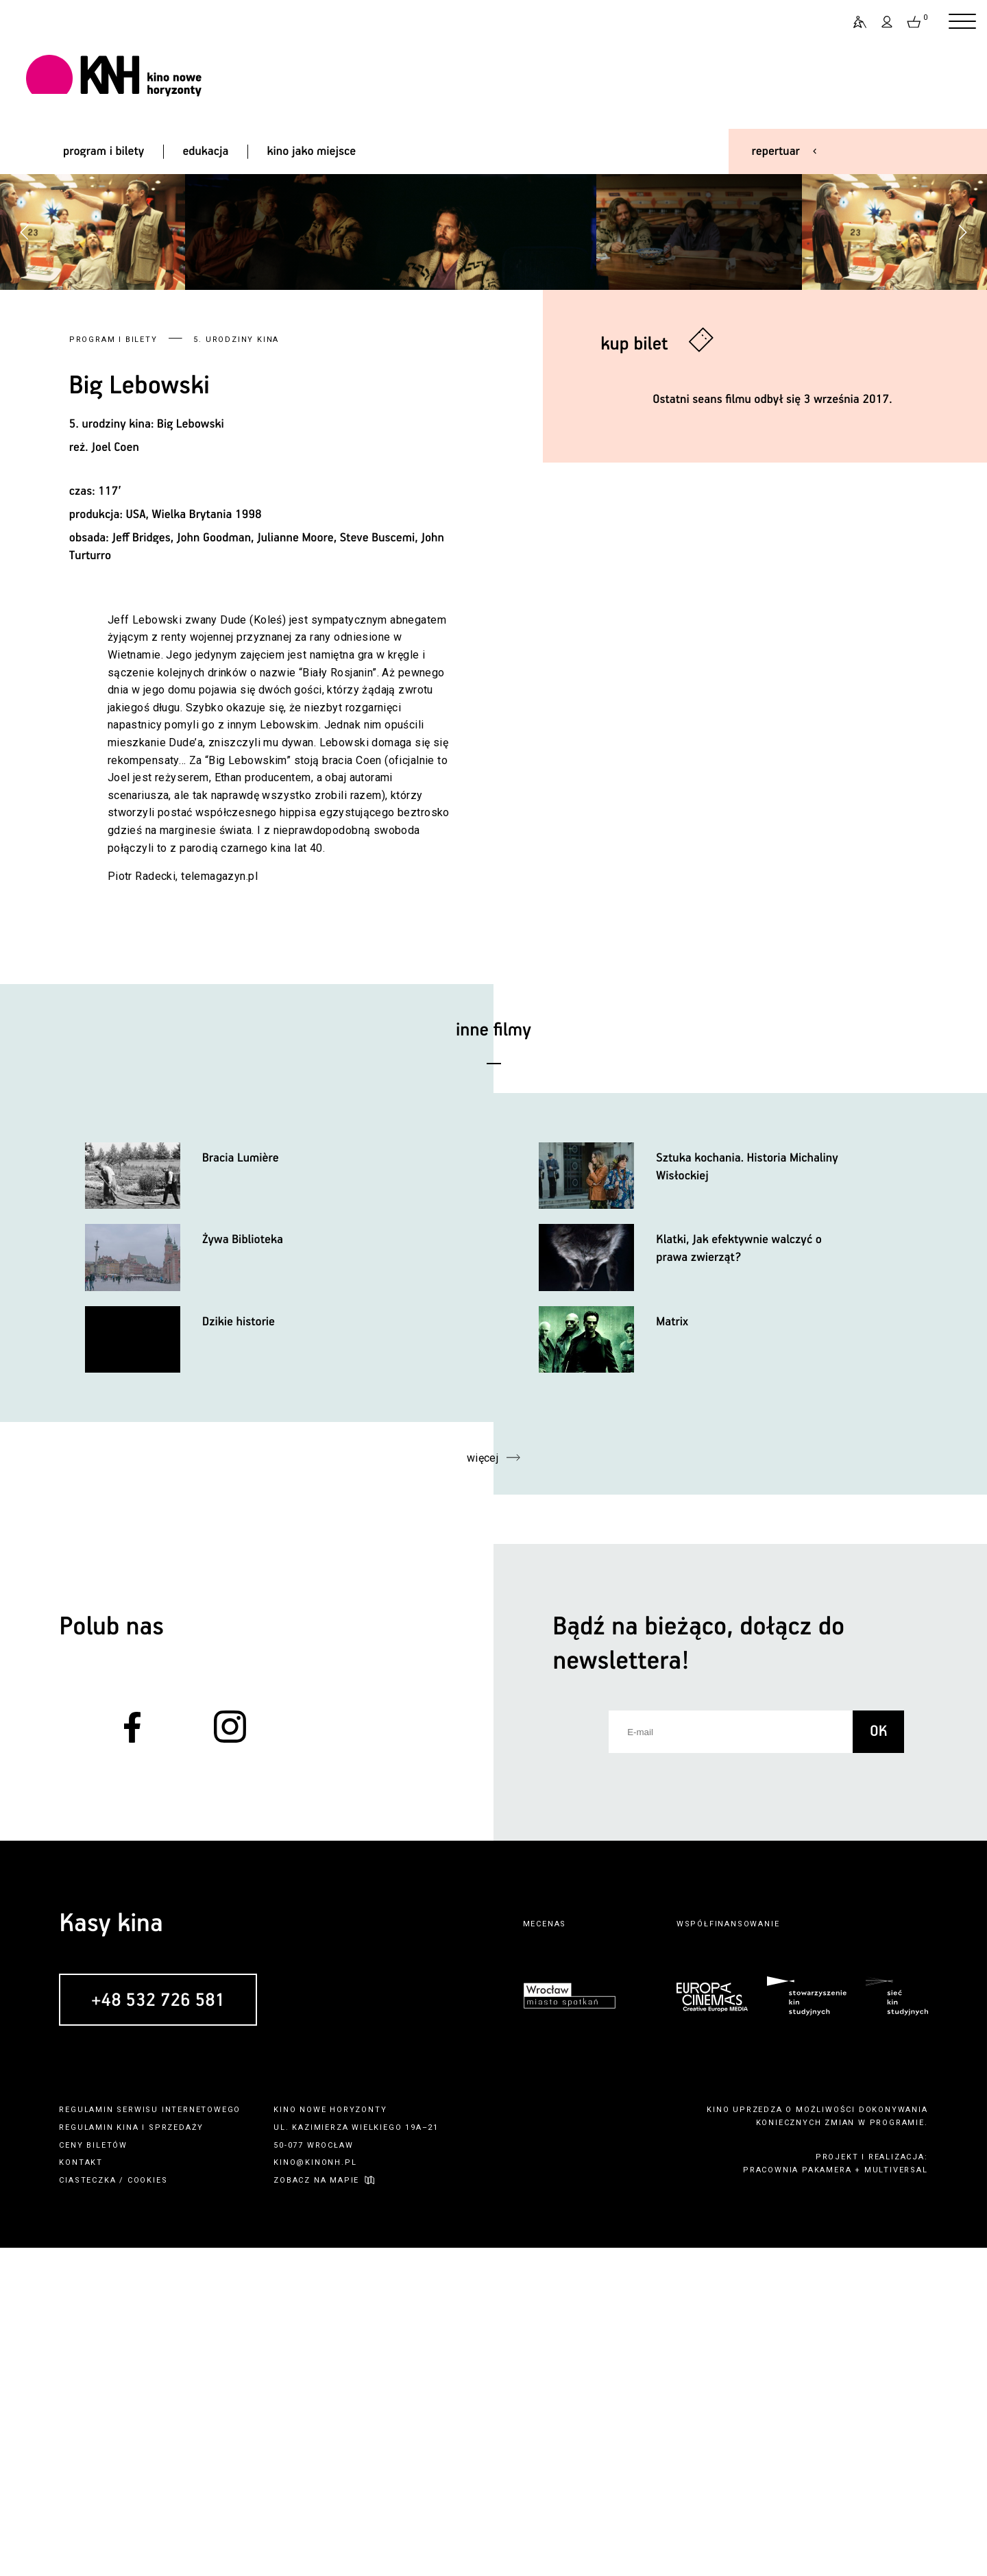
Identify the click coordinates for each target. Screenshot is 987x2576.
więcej (483, 1786)
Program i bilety (113, 667)
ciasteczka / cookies (113, 2508)
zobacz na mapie (316, 2508)
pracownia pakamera (797, 2498)
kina (127, 2455)
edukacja (205, 151)
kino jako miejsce (311, 151)
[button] (962, 396)
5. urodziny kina (236, 667)
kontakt (81, 2490)
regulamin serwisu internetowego (150, 2438)
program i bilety (103, 151)
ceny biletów (93, 2473)
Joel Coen (115, 776)
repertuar (776, 151)
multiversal (896, 2498)
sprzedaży (176, 2455)
